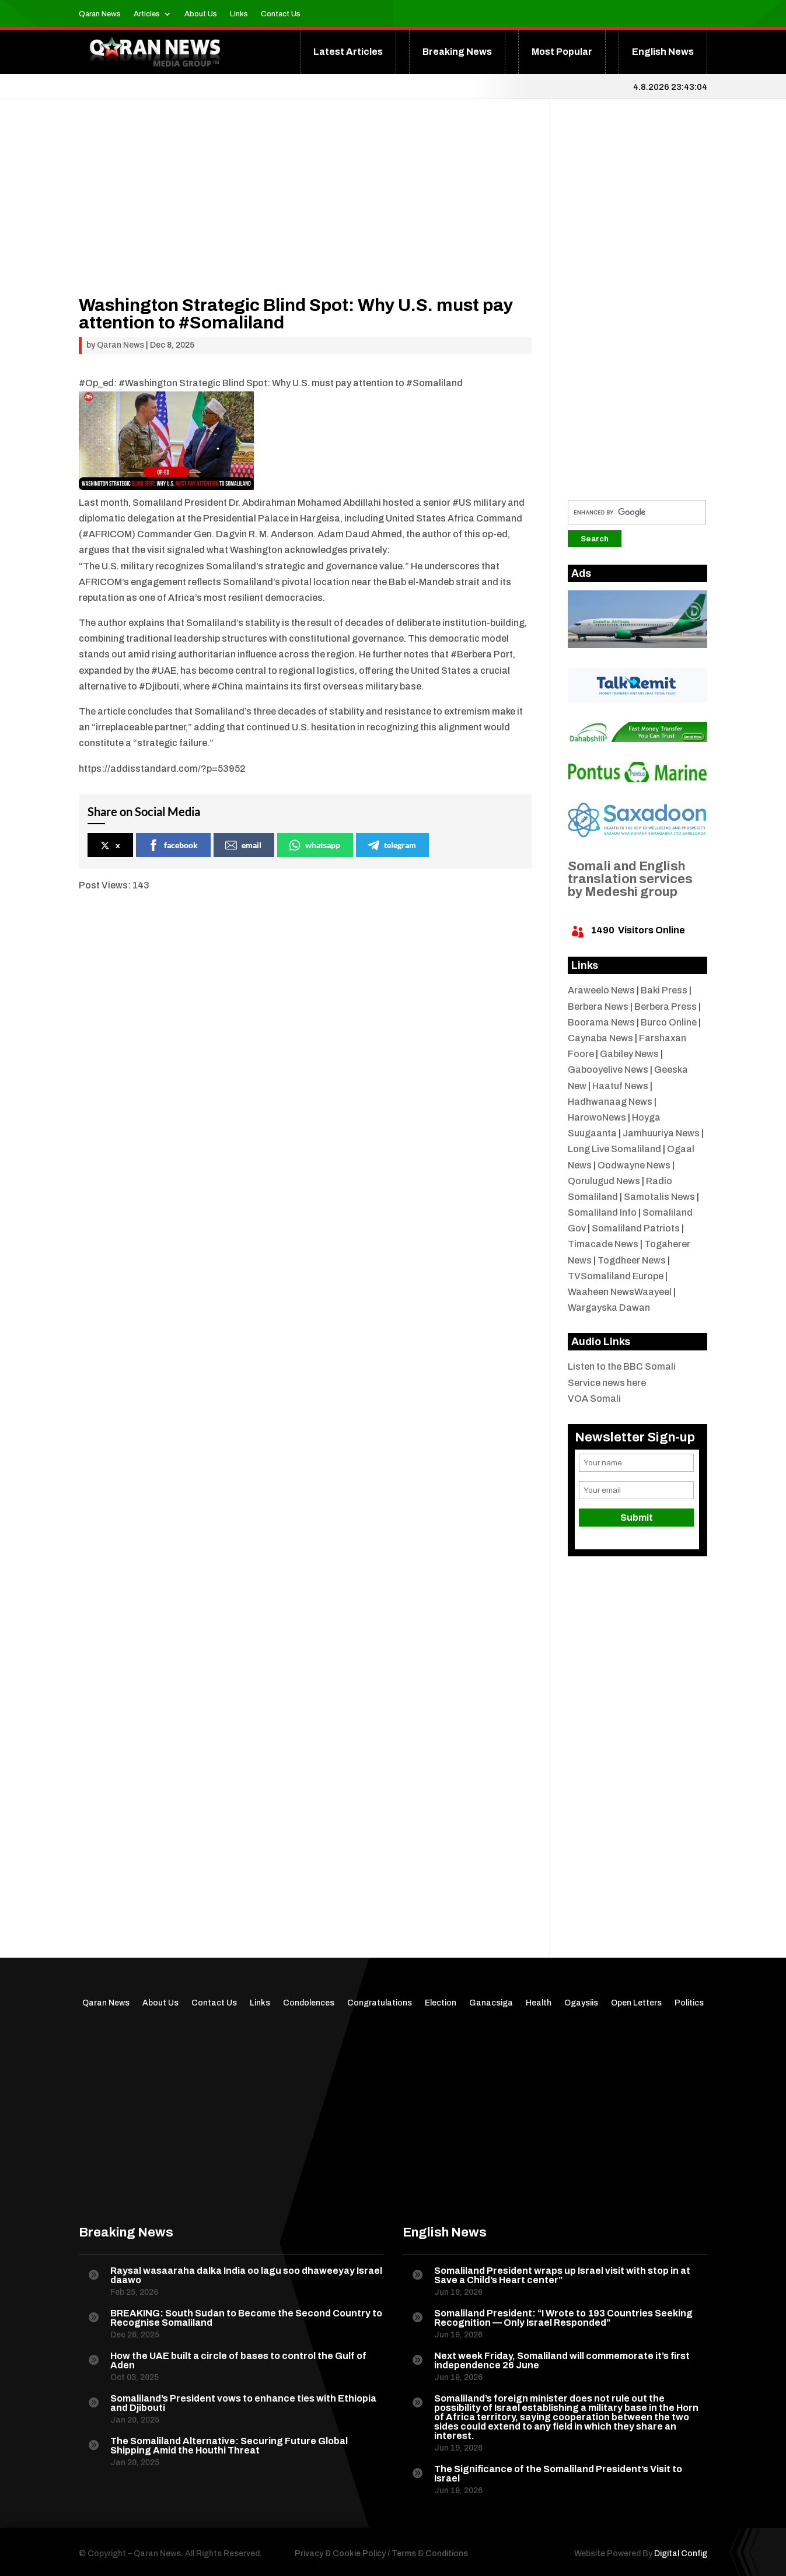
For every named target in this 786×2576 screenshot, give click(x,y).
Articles (147, 14)
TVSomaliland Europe (615, 1276)
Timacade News (603, 1244)
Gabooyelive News (608, 1069)
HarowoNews (597, 1117)
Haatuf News (620, 1086)
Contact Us (281, 14)
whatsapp (314, 845)
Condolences (308, 2003)
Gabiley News (629, 1054)
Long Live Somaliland (614, 1149)
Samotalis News (659, 1197)
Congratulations (379, 2003)
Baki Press (664, 990)
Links (239, 14)
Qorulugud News (604, 1181)
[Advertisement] (305, 214)
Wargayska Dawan (609, 1307)
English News (663, 52)
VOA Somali (594, 1399)
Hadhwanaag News (610, 1102)
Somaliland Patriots (636, 1228)
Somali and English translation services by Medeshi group (630, 879)
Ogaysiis (581, 2003)
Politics (689, 2003)
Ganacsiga (491, 2003)
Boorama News (601, 1022)
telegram (392, 845)
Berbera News (598, 1007)
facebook (173, 845)
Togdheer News (632, 1260)
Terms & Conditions (430, 2553)
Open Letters (636, 2003)
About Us (200, 14)
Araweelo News (601, 990)
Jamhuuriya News (661, 1133)
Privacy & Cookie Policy (340, 2553)
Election (440, 2003)
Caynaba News (600, 1038)
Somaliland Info (602, 1212)
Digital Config (680, 2553)
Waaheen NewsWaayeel (620, 1292)
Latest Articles (348, 52)
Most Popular (562, 52)
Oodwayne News (634, 1165)
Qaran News (100, 14)
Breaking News (457, 52)
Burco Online (669, 1022)
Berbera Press (665, 1007)
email (243, 845)
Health (538, 2003)
